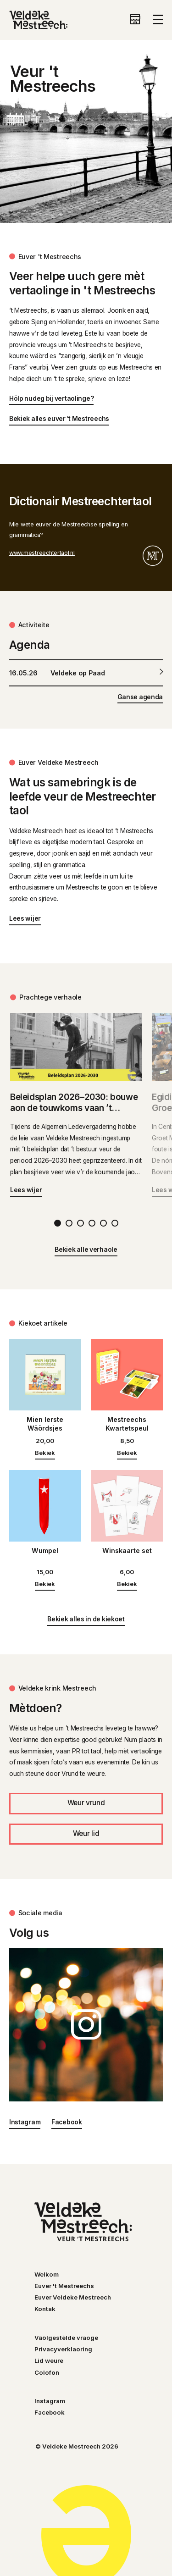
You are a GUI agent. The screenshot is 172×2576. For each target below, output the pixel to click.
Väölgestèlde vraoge (66, 2337)
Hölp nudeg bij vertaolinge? (51, 398)
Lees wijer (25, 918)
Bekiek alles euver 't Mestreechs (59, 418)
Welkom (46, 2274)
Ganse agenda (140, 697)
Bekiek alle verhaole (86, 1249)
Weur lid (86, 1833)
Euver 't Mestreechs (64, 2285)
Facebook (66, 2122)
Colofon (46, 2372)
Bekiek (45, 1452)
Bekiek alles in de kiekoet (86, 1619)
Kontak (44, 2308)
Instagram (25, 2122)
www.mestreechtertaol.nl (42, 552)
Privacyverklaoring (63, 2349)
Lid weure (48, 2360)
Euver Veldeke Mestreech (72, 2297)
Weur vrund (86, 1802)
